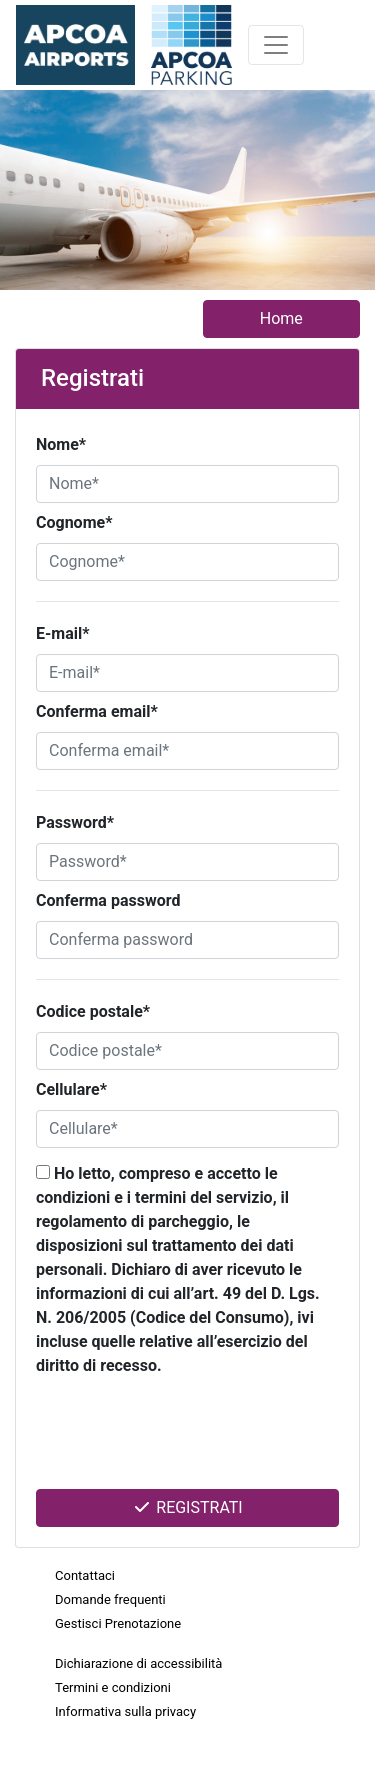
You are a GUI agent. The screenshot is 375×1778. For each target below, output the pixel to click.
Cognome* (74, 522)
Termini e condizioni (113, 1687)
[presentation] (173, 1439)
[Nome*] (187, 484)
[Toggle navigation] (276, 45)
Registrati (187, 1507)
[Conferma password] (187, 940)
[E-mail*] (187, 673)
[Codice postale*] (187, 1051)
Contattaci (85, 1575)
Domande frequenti (110, 1599)
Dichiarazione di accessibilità (138, 1663)
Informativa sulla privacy (125, 1711)
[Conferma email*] (187, 751)
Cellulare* (71, 1089)
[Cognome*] (187, 562)
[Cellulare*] (187, 1129)
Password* (75, 822)
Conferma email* (97, 711)
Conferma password (108, 900)
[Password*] (187, 862)
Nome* (61, 444)
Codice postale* (93, 1011)
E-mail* (62, 633)
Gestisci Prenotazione (118, 1623)
